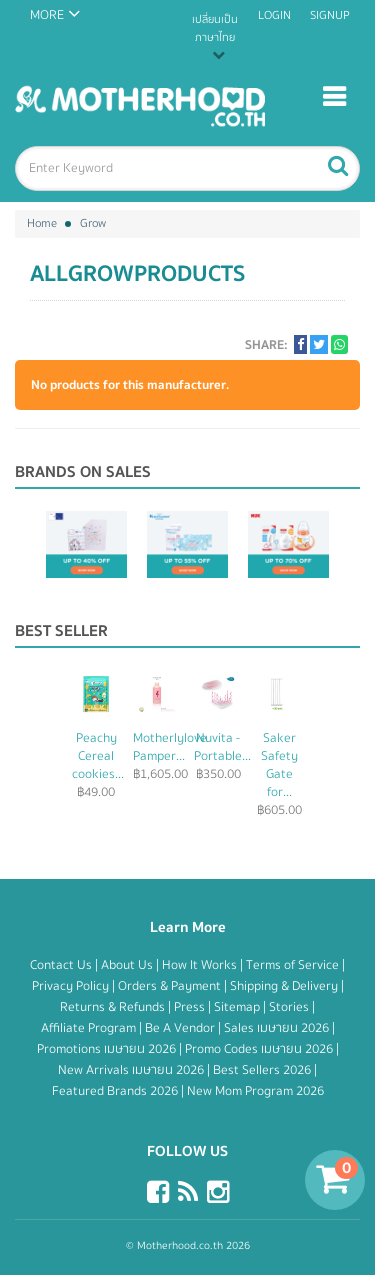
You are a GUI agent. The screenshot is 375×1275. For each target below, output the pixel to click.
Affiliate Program (90, 1028)
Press (191, 1007)
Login (274, 15)
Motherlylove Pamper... (170, 747)
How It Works (201, 965)
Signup (330, 15)
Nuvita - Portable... (222, 747)
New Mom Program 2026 (255, 1091)
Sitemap (238, 1007)
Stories (290, 1007)
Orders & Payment (171, 986)
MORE (47, 15)
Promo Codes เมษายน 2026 (260, 1049)
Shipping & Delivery (285, 986)
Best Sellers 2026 (263, 1070)
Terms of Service (294, 965)
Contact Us (62, 965)
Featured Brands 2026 (116, 1091)
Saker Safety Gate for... (279, 765)
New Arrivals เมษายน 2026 (132, 1070)
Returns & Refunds (114, 1007)
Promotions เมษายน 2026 (108, 1049)
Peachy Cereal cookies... (98, 756)
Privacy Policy (72, 986)
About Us (128, 965)
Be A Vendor (181, 1028)
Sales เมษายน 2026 (278, 1028)
